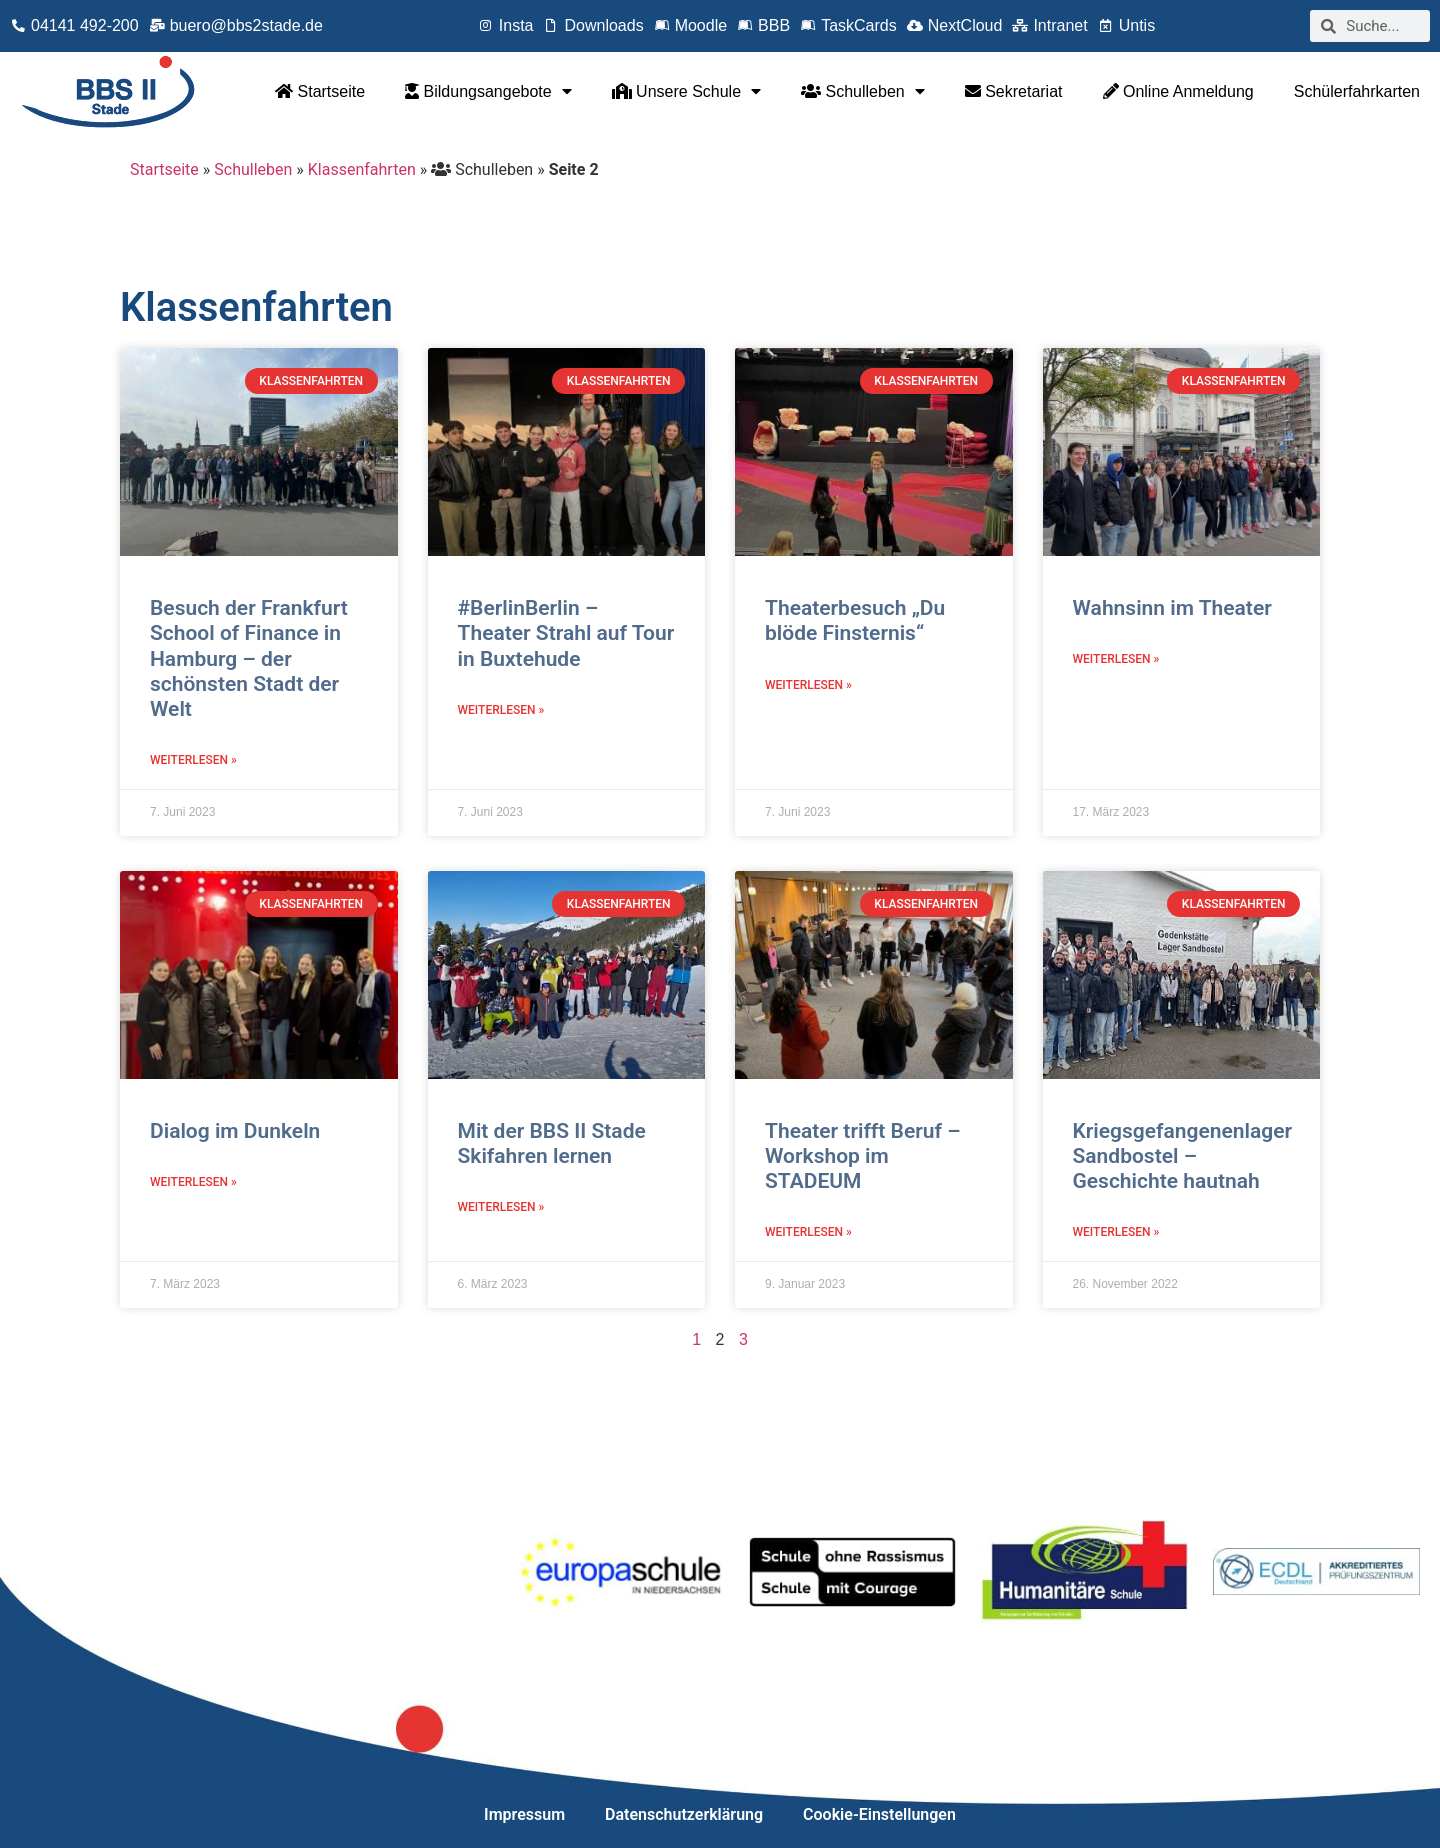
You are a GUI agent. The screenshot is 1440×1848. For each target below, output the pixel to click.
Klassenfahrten (362, 169)
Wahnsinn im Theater (1172, 608)
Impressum (524, 1814)
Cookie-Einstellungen (879, 1814)
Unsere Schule (686, 91)
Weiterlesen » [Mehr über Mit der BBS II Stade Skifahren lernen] (501, 1207)
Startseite (320, 91)
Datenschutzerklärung (684, 1814)
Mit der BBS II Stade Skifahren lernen (552, 1143)
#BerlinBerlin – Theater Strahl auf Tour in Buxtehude (566, 633)
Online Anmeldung (1178, 91)
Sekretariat (1014, 91)
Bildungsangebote (488, 91)
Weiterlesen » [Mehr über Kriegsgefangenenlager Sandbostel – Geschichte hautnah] (1116, 1232)
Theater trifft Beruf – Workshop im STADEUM (863, 1156)
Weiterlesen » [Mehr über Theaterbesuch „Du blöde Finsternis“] (808, 685)
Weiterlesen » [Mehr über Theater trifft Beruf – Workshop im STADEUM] (808, 1232)
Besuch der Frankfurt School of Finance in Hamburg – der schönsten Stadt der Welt (249, 658)
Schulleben (863, 91)
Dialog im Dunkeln (235, 1131)
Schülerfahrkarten (1357, 91)
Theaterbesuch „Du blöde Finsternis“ (855, 620)
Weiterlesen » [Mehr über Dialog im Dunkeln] (193, 1182)
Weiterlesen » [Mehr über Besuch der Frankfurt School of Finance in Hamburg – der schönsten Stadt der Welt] (193, 760)
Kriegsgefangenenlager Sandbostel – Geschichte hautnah (1183, 1156)
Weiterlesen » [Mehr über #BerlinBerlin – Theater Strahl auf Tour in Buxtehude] (501, 710)
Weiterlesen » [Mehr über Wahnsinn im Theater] (1116, 659)
